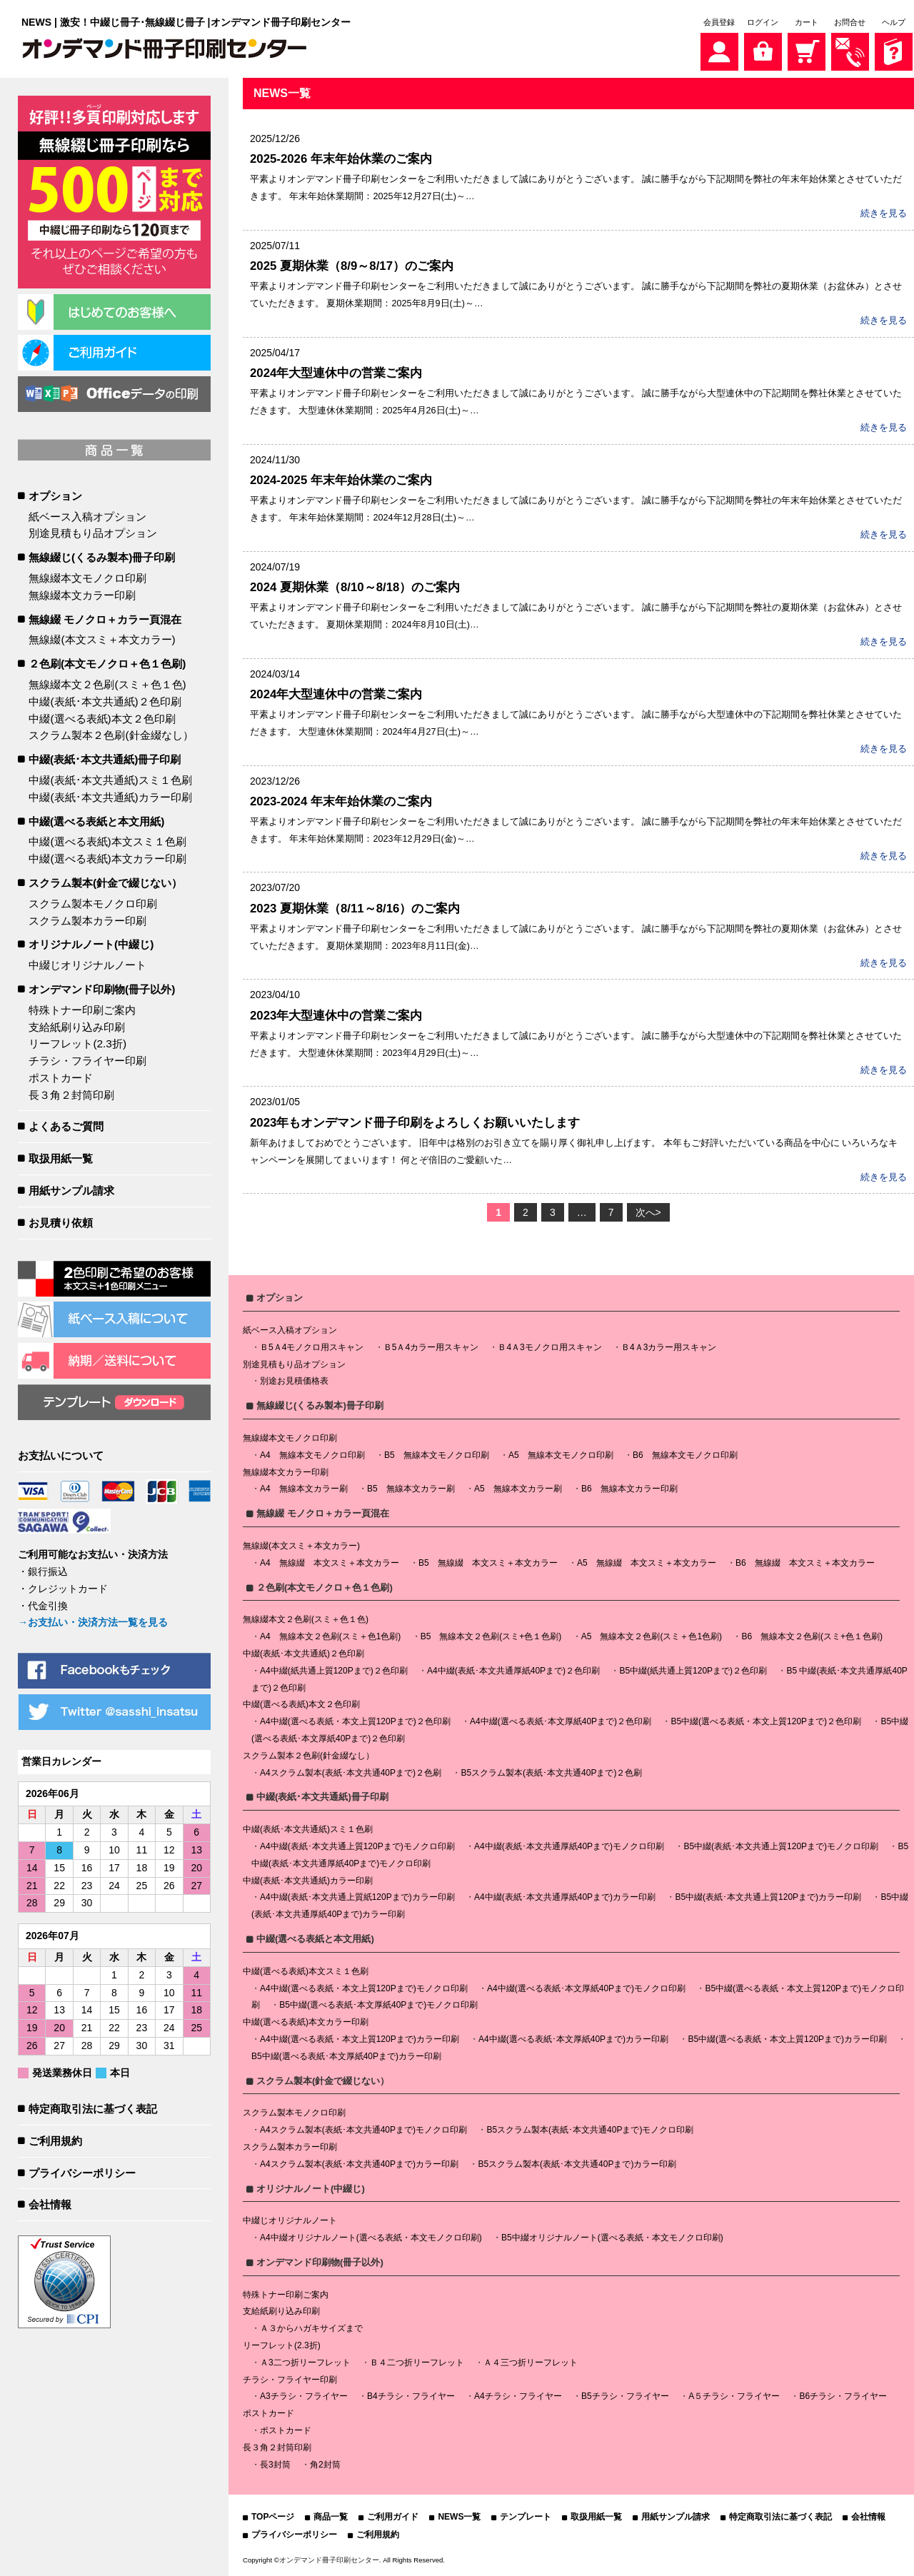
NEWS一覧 (459, 2517)
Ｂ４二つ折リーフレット (417, 2363)
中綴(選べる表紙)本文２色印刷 (102, 719)
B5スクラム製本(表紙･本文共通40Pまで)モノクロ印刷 (589, 2130)
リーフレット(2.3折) (77, 1043)
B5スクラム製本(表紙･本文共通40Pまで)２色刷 (551, 1773)
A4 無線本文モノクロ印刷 (312, 1455)
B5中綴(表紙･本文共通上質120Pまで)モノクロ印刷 (780, 1846)
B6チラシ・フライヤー (843, 2396)
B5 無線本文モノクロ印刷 (436, 1455)
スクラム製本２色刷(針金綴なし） (111, 735)
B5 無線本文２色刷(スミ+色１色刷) (491, 1636)
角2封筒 (325, 2465)
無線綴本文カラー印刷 (82, 595)
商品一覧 (330, 2517)
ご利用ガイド (392, 2517)
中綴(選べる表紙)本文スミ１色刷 (107, 841)
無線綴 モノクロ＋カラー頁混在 (105, 619)
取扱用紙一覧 (61, 1158)
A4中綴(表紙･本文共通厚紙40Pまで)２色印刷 (513, 1671)
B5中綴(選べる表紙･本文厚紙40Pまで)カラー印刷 (346, 2056)
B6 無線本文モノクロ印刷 (685, 1455)
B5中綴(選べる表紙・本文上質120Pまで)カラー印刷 (787, 2039)
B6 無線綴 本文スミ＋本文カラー (805, 1563)
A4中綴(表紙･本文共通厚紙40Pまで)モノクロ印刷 (569, 1846)
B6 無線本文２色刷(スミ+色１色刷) (812, 1636)
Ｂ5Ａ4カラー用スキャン (430, 1347)
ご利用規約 (55, 2141)
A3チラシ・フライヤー (304, 2396)
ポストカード (61, 1078)
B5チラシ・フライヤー (625, 2396)
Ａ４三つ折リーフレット (530, 2363)
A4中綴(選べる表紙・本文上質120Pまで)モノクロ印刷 (364, 1988)
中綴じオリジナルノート (87, 965)
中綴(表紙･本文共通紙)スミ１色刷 (110, 780)
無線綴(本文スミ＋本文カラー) (102, 639)
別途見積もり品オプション (93, 533)
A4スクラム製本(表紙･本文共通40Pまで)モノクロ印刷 (363, 2130)
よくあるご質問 (66, 1126)
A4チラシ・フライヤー (518, 2396)
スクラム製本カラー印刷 (87, 921)
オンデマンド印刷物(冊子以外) (102, 989)
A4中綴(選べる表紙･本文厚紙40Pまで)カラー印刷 (573, 2039)
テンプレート (525, 2517)
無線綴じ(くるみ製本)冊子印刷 (102, 557)
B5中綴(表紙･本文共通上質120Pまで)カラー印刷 (768, 1897)
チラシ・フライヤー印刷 (87, 1061)
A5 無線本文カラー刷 (518, 1489)
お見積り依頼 (61, 1223)
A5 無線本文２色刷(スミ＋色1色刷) (651, 1636)
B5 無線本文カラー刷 (411, 1489)
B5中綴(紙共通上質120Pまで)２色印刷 (693, 1671)
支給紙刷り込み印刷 (77, 1027)
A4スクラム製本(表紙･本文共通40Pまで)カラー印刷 (359, 2164)
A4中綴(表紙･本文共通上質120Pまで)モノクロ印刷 (357, 1846)
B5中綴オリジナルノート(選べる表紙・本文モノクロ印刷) (612, 2238)
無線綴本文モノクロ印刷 (87, 578)
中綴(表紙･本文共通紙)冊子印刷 (105, 759)
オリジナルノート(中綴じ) (91, 944)
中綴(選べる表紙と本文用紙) (96, 821)
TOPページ (272, 2517)
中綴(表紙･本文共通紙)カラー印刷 (110, 797)
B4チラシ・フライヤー (411, 2396)
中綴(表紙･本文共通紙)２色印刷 (105, 701)
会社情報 (50, 2204)
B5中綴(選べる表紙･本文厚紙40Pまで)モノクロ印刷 (378, 2005)
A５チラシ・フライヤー (734, 2396)
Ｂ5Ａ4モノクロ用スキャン (311, 1347)
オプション (55, 496)
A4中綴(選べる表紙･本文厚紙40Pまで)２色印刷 (560, 1721)
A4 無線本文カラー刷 (304, 1489)
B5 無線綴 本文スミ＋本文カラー (488, 1563)
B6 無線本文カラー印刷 (629, 1489)
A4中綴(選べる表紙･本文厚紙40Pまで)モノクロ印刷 (586, 1988)
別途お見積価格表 (294, 1381)
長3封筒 (275, 2465)
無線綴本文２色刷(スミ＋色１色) (107, 684)
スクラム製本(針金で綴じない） (105, 883)
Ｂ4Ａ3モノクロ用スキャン (549, 1347)
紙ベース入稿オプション (87, 516)
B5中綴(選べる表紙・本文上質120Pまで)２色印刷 (766, 1721)
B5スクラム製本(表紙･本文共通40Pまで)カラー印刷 (577, 2164)
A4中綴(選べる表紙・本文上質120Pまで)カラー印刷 (359, 2039)
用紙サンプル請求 (71, 1190)
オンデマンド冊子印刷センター (329, 2560)
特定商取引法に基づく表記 (93, 2109)
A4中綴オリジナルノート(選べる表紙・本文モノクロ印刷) (371, 2238)
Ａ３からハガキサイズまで (311, 2328)
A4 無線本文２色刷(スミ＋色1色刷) (330, 1636)
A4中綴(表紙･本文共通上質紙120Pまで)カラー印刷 (357, 1897)
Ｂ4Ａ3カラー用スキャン (668, 1347)
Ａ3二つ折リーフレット (305, 2363)
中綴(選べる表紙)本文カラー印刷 (107, 858)
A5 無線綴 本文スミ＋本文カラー (646, 1563)
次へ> (648, 1212)
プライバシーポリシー (82, 2173)
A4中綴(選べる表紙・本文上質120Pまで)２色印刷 (355, 1721)
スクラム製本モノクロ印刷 (93, 903)
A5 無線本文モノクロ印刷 (560, 1455)
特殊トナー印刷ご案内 (82, 1010)
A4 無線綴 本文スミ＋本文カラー (329, 1563)
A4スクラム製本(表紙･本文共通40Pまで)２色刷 (350, 1773)
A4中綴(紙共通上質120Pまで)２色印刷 (334, 1671)
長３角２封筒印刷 (71, 1095)
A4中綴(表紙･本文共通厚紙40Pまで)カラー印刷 (565, 1897)
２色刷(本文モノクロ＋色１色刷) (107, 664)
